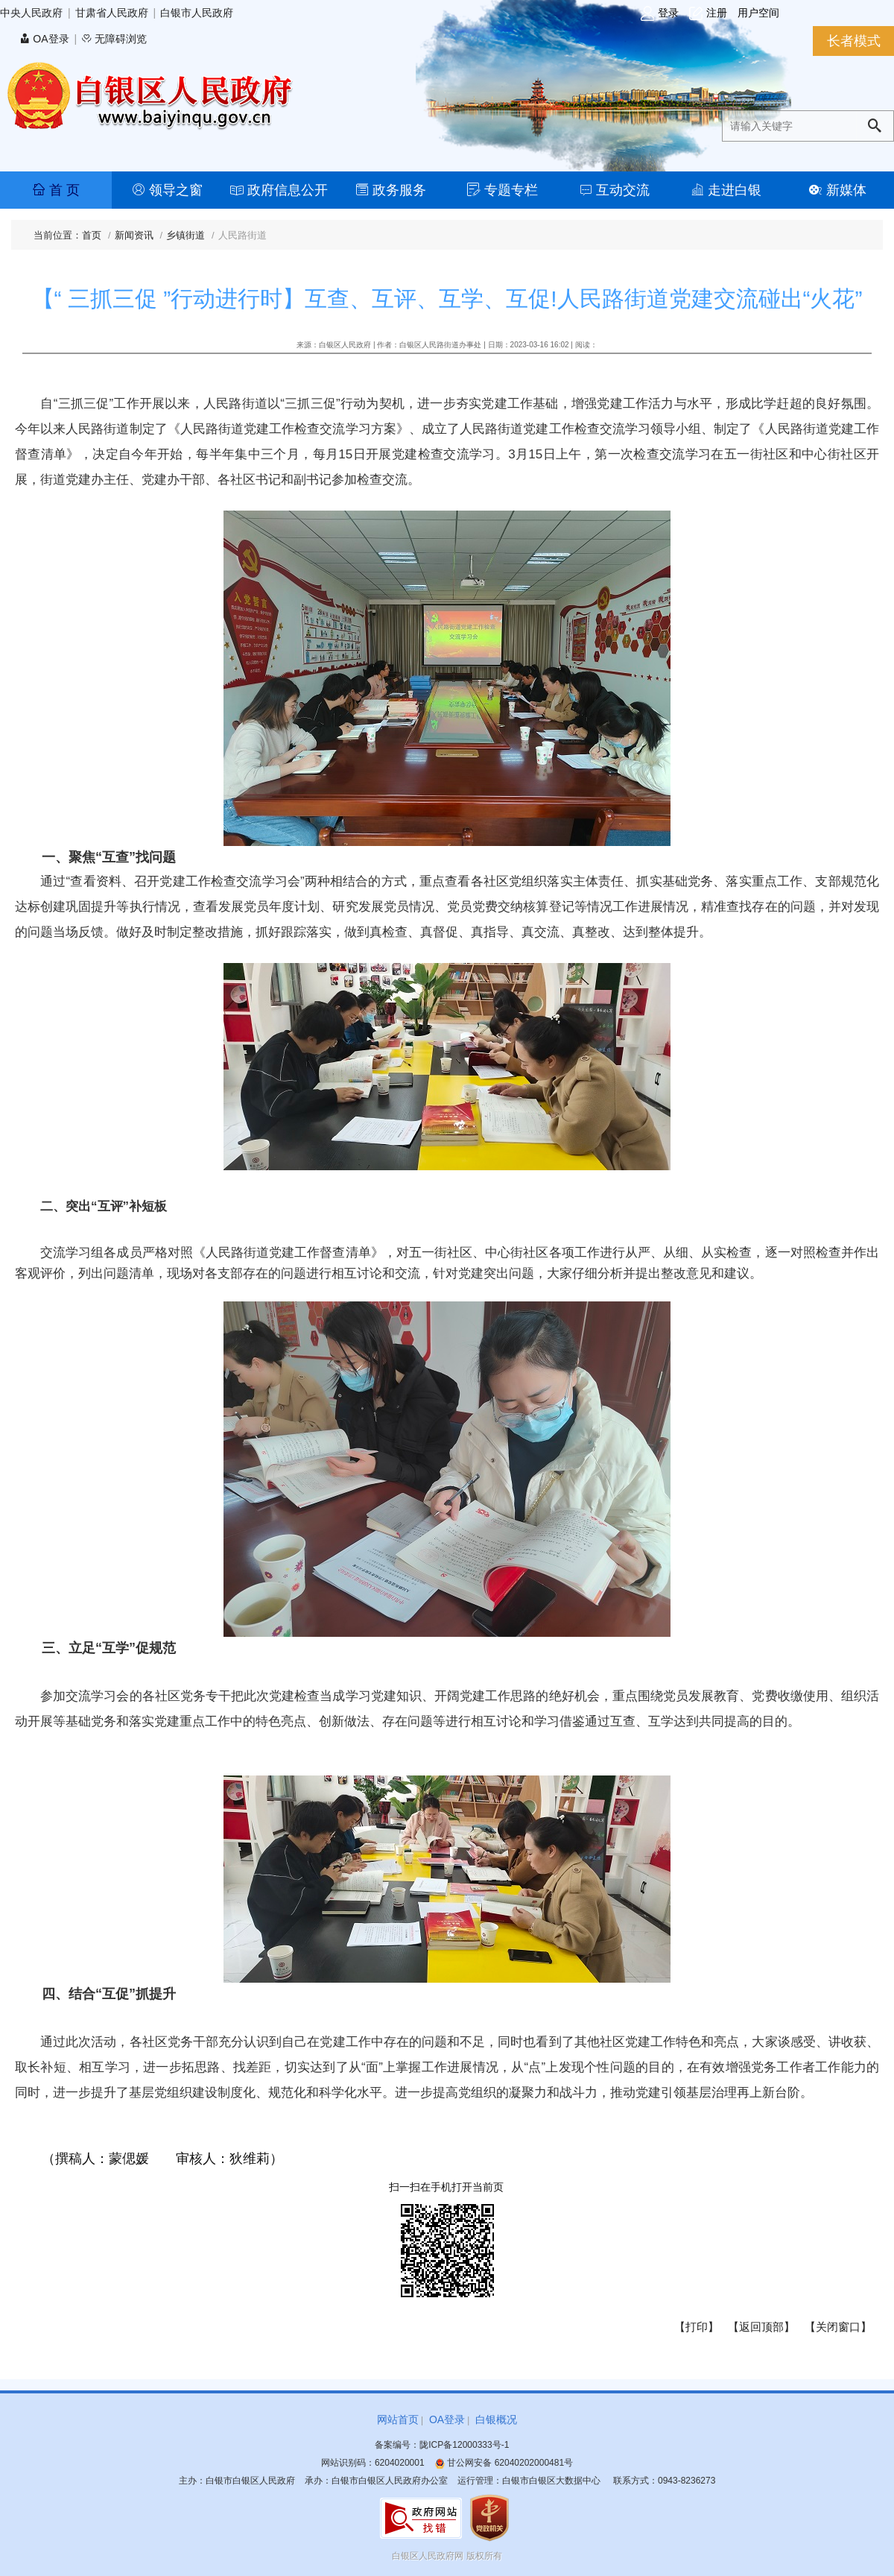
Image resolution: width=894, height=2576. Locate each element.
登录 (660, 13)
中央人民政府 (31, 13)
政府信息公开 (279, 190)
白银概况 (496, 2419)
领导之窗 (167, 190)
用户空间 (758, 13)
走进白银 (726, 190)
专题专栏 (502, 190)
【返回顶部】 (761, 2326)
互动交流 (614, 190)
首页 (91, 235)
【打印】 (696, 2326)
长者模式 (854, 41)
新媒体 (837, 190)
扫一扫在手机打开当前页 (446, 2187)
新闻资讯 (134, 235)
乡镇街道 (185, 235)
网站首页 (398, 2419)
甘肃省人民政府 (111, 13)
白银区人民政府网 (427, 2556)
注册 (708, 13)
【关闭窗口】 (838, 2326)
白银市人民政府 (196, 13)
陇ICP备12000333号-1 (464, 2445)
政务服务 (390, 190)
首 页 (56, 190)
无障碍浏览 (114, 39)
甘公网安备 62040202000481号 (503, 2462)
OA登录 (44, 39)
